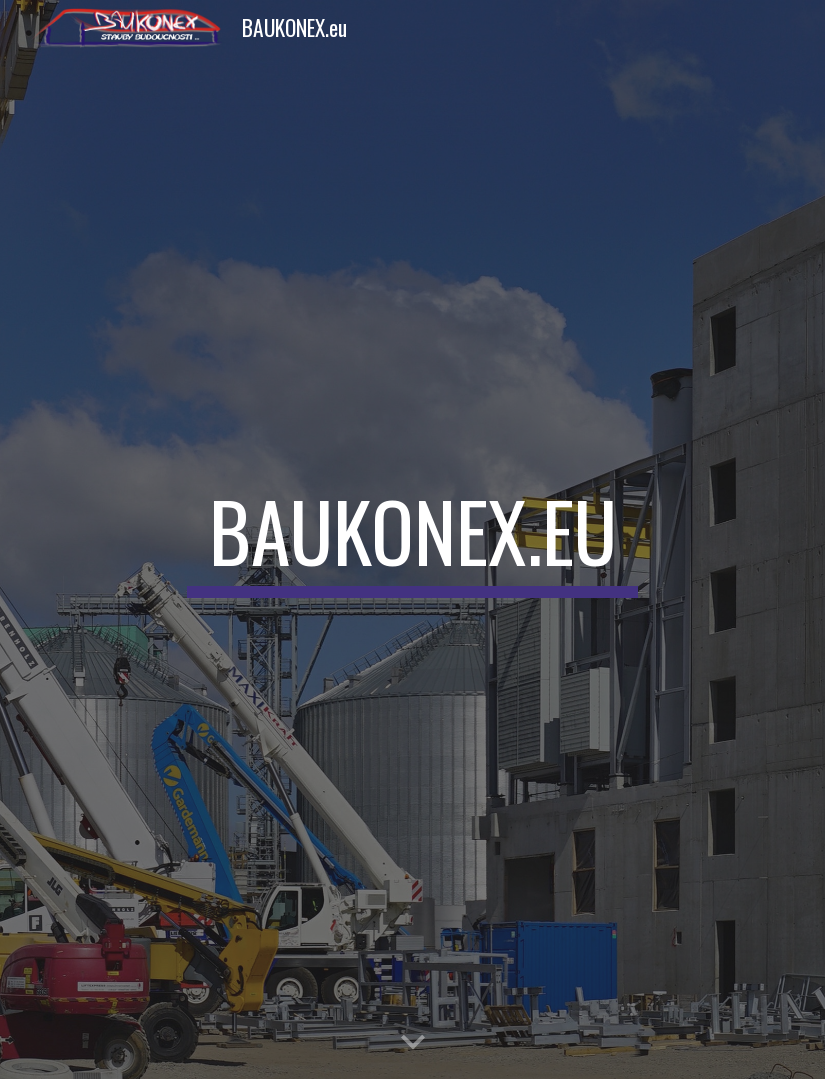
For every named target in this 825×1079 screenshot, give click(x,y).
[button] (413, 1043)
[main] (413, 540)
